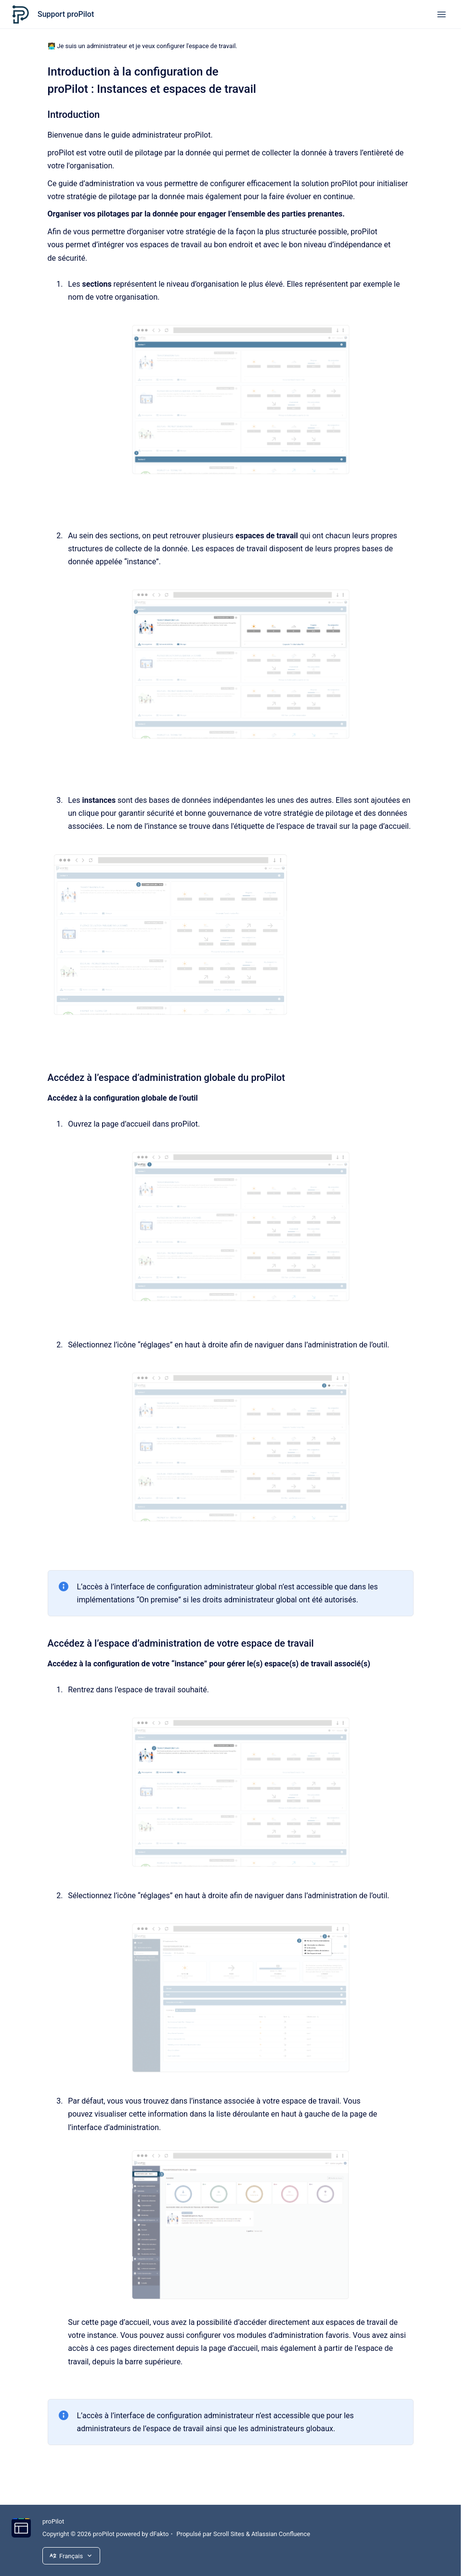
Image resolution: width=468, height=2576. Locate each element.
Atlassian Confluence (280, 2534)
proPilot (53, 2521)
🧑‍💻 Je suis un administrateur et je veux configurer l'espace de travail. (142, 46)
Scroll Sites (229, 2534)
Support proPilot (66, 14)
